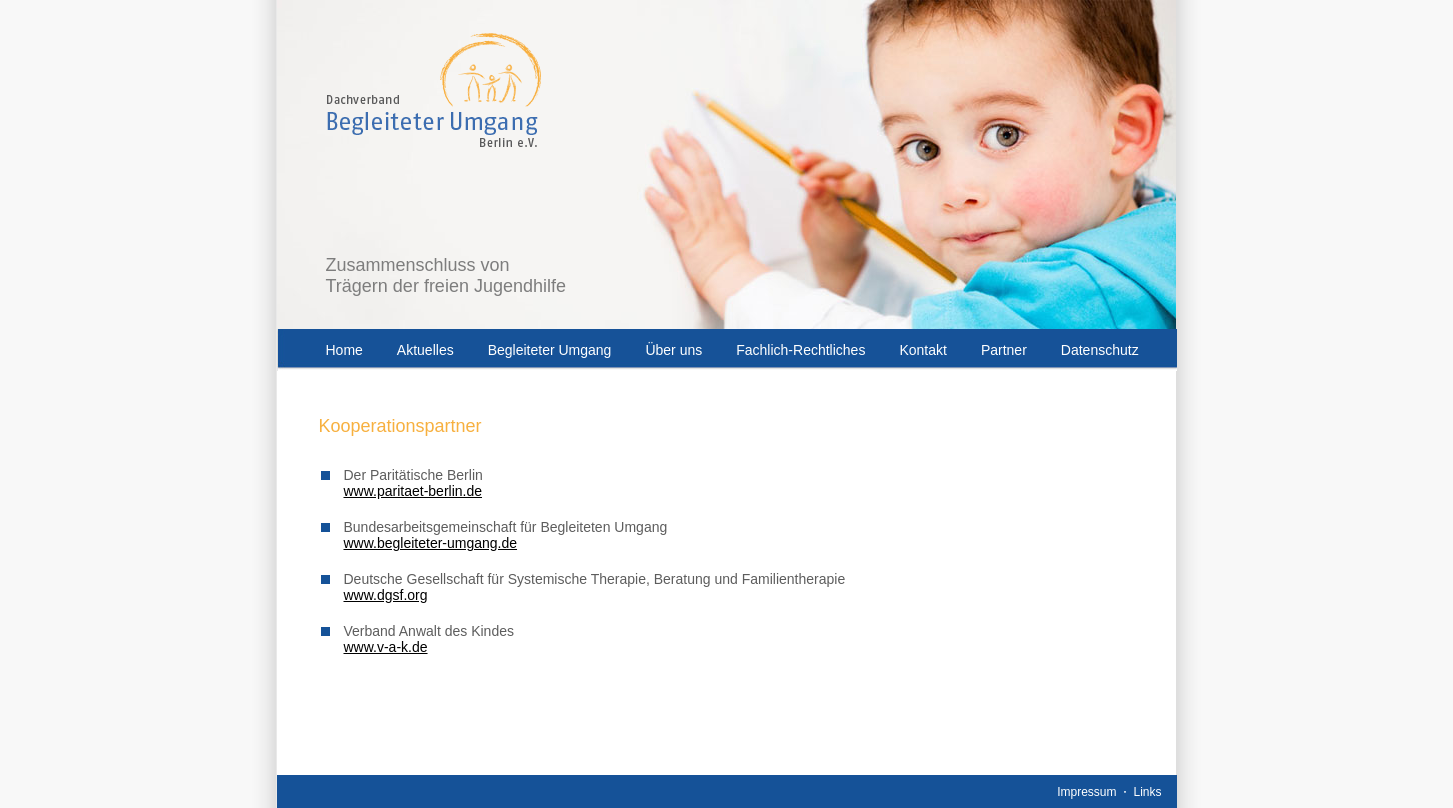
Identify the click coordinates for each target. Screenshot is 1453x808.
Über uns (673, 350)
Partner (1004, 350)
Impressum (1086, 792)
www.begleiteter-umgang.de (431, 543)
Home (344, 350)
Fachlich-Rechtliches (800, 350)
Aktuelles (425, 350)
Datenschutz (1100, 350)
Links (1147, 792)
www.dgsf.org (386, 595)
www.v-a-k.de (386, 647)
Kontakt (922, 350)
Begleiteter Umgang (550, 350)
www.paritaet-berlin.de (413, 491)
